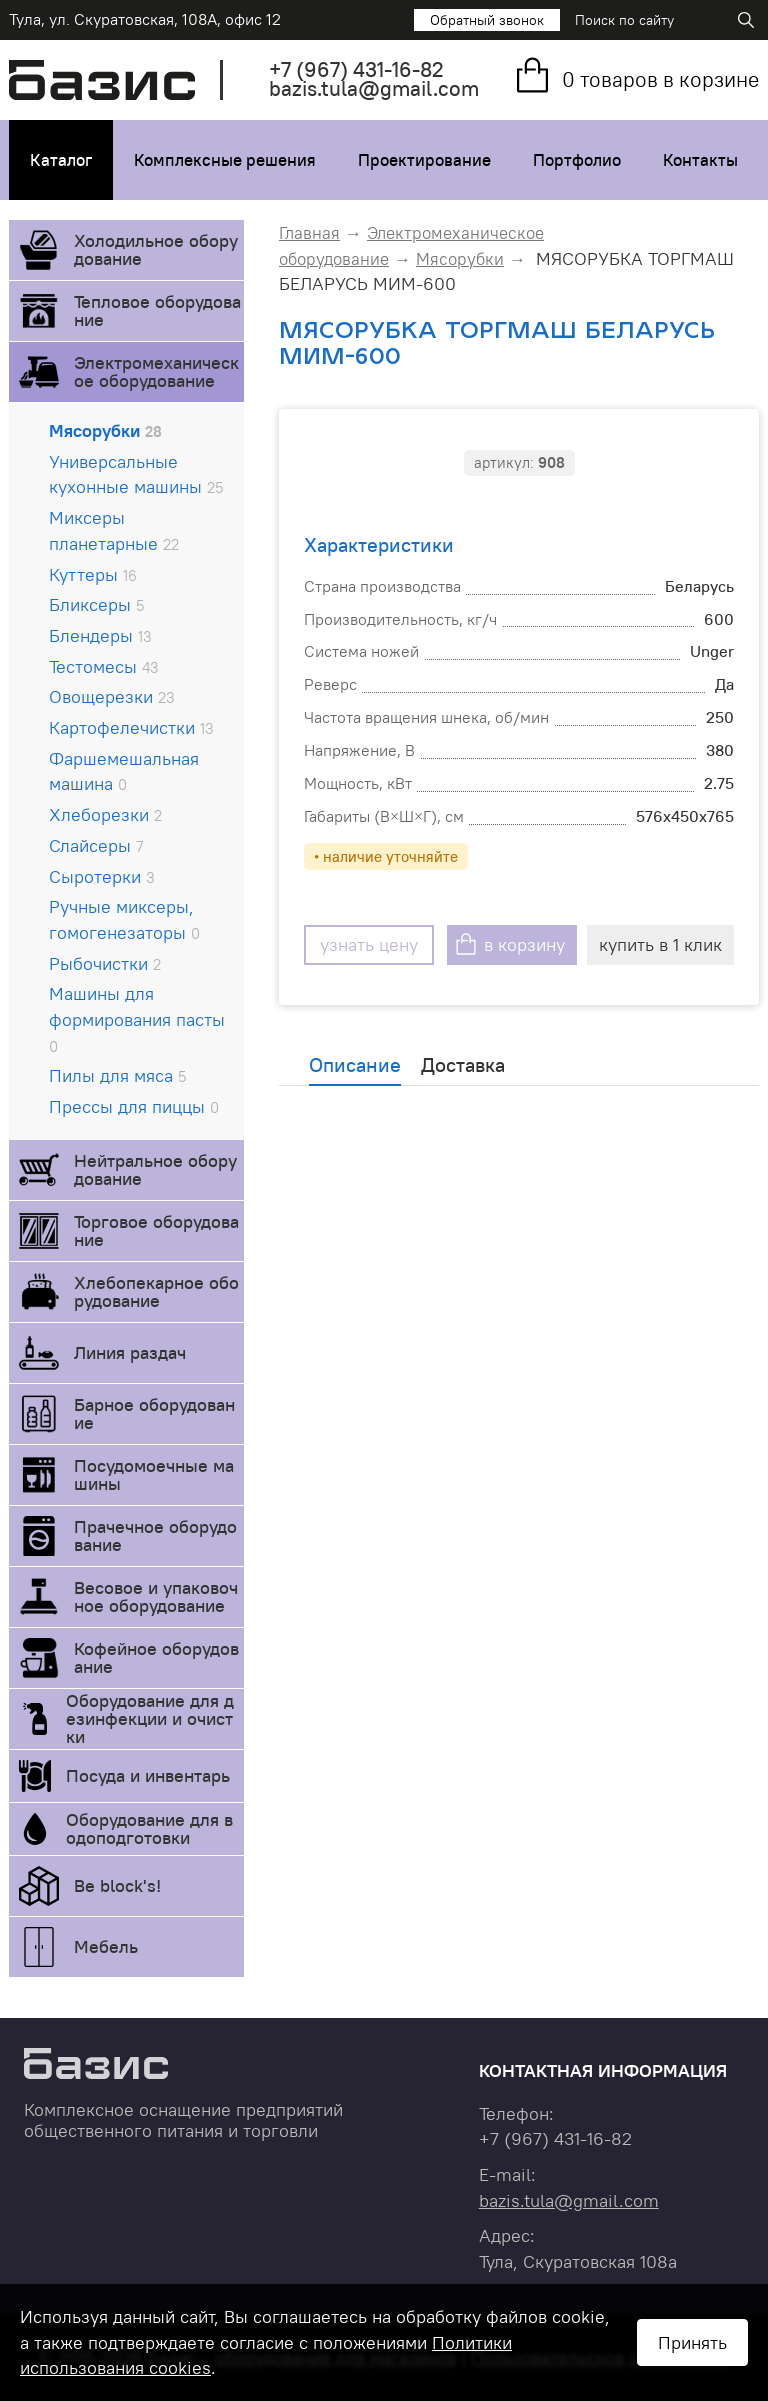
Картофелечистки (131, 727)
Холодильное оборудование (156, 249)
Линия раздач (130, 1352)
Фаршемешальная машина (124, 771)
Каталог (61, 160)
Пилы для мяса (117, 1075)
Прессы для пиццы (134, 1106)
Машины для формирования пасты (137, 1018)
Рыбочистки (105, 963)
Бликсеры (96, 604)
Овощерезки (112, 696)
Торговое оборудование (156, 1230)
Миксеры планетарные (114, 530)
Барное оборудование (154, 1413)
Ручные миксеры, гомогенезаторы (124, 919)
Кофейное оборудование (156, 1657)
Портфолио (577, 160)
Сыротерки (102, 876)
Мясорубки (105, 430)
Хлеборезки (105, 814)
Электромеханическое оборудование (156, 371)
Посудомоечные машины (154, 1474)
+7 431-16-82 (356, 69)
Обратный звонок (487, 20)
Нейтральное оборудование (155, 1169)
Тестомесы (104, 666)
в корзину (524, 944)
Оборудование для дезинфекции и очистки (150, 1718)
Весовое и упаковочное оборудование (156, 1596)
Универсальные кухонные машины (136, 474)
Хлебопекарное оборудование (156, 1291)
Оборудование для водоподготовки (149, 1828)
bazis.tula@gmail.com (374, 88)
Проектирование (424, 160)
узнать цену (369, 944)
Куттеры (93, 574)
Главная (309, 233)
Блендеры (100, 635)
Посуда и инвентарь (148, 1775)
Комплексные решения (225, 160)
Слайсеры (96, 845)
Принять (692, 2342)
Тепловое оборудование (157, 310)
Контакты (700, 160)
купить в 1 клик (660, 944)
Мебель (106, 1946)
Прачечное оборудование (155, 1535)
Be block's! (117, 1885)
